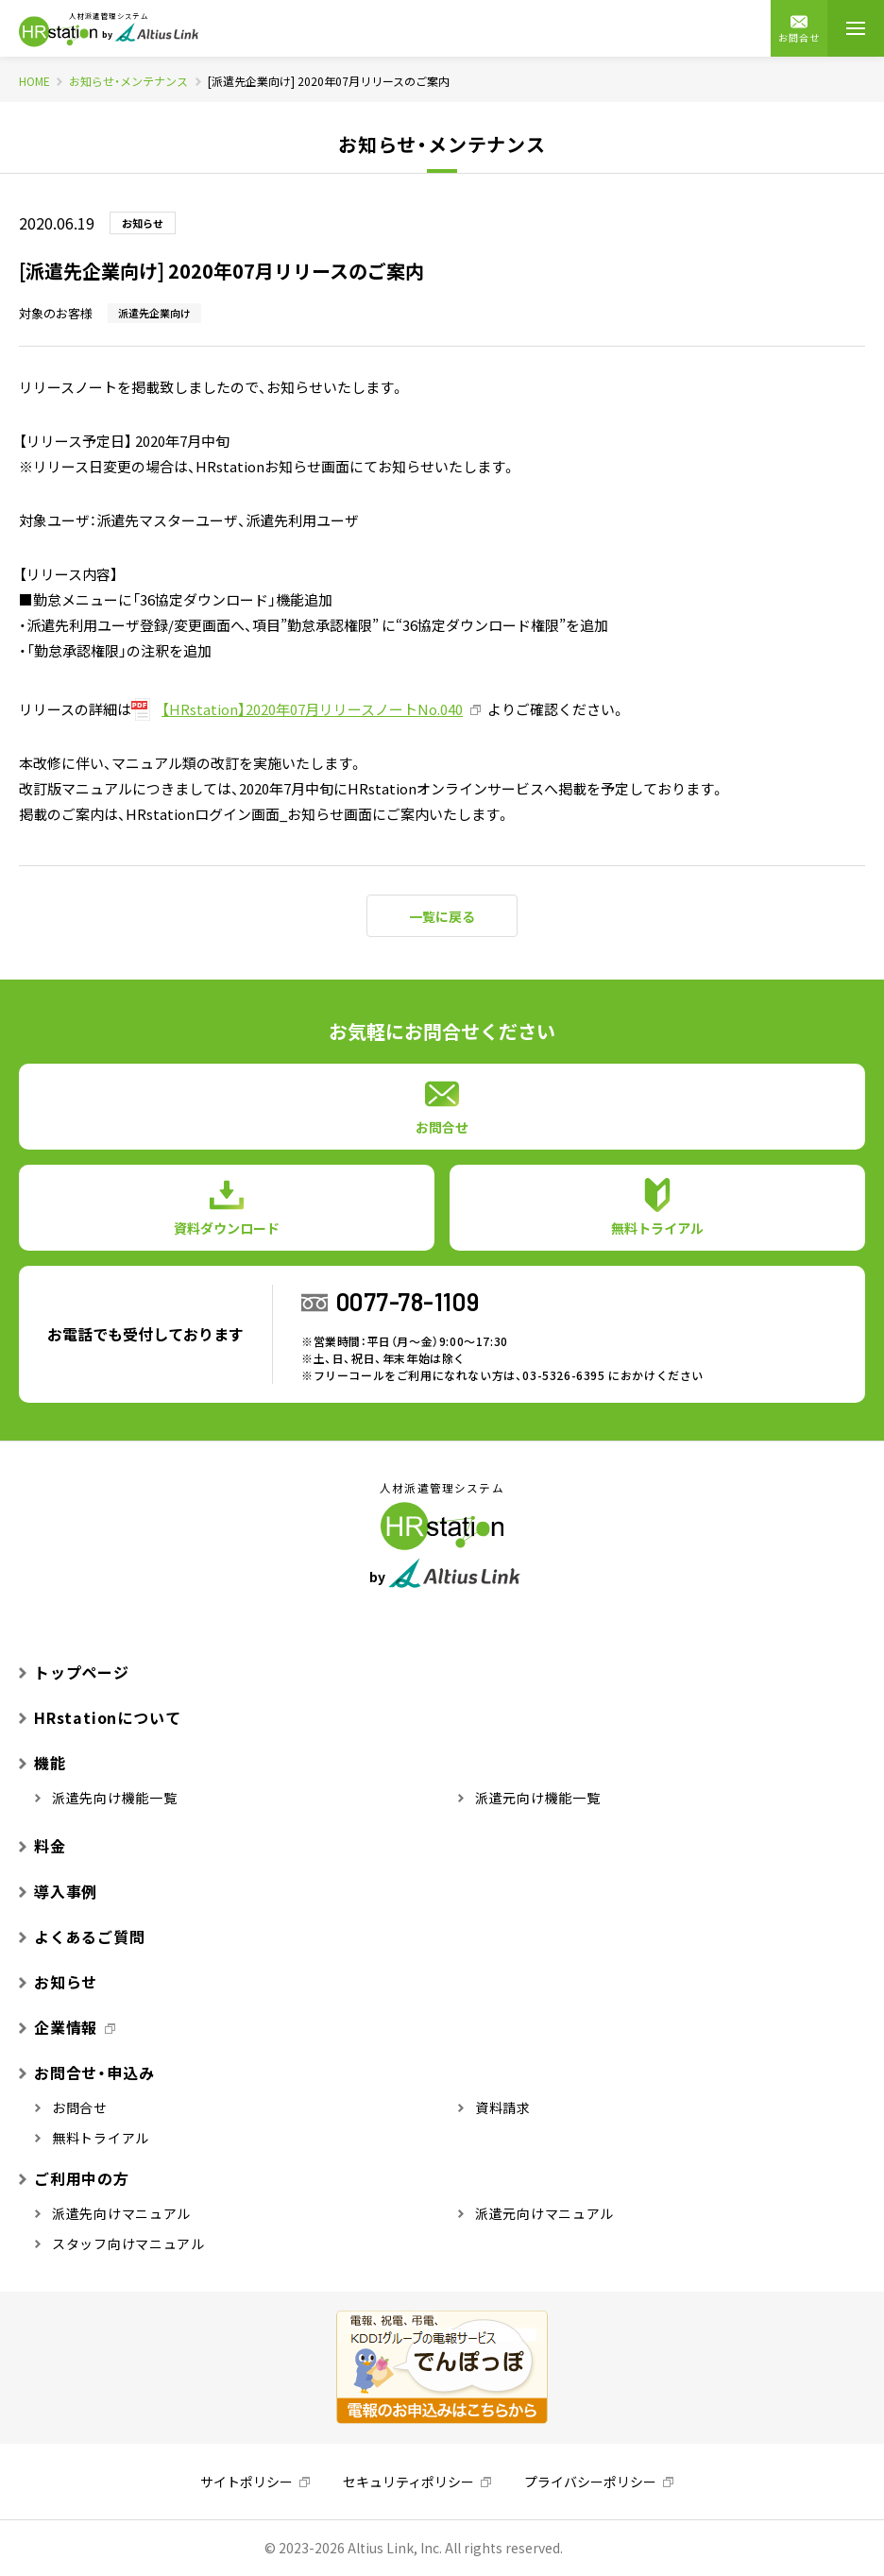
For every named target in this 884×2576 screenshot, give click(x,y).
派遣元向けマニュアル (536, 2213)
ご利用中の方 (74, 2178)
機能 (42, 1762)
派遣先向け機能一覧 (106, 1797)
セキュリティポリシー (408, 2481)
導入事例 (58, 1891)
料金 (42, 1845)
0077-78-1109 (407, 1301)
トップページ (74, 1672)
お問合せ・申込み (86, 2072)
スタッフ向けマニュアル (120, 2243)
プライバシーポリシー (590, 2481)
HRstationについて (99, 1717)
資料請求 (494, 2107)
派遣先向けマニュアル (113, 2213)
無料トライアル (92, 2137)
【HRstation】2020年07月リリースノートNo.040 (312, 709)
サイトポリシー (246, 2481)
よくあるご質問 (82, 1936)
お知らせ (58, 1981)
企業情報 (58, 2027)
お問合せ (799, 28)
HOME (34, 81)
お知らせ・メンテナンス (128, 81)
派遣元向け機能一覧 (529, 1797)
